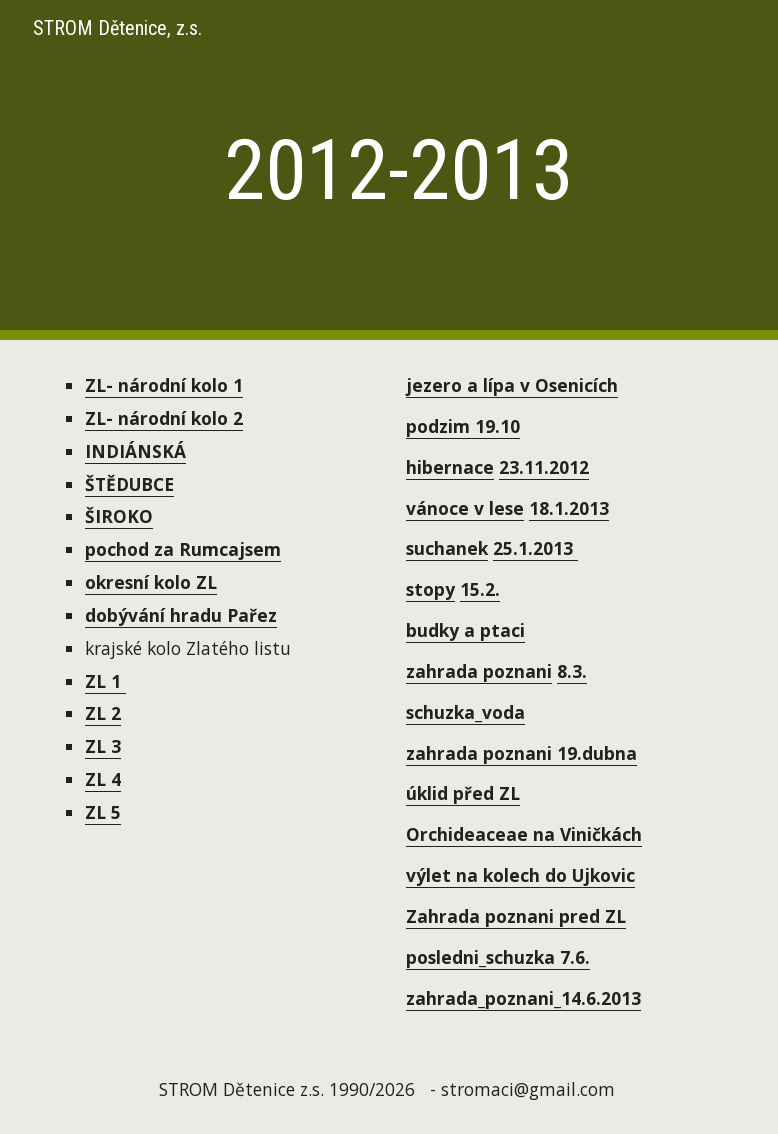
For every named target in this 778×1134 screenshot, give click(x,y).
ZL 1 (105, 681)
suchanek (447, 548)
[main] (389, 170)
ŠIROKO (119, 516)
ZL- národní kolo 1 (164, 385)
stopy (430, 589)
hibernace (450, 467)
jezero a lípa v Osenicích (512, 385)
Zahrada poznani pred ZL (516, 916)
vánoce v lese (465, 508)
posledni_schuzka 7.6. (498, 957)
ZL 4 (103, 779)
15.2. (480, 589)
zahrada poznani (479, 671)
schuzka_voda (465, 712)
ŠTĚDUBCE (129, 484)
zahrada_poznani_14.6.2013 (523, 998)
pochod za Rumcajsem (183, 549)
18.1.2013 (569, 508)
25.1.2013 (535, 548)
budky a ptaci (465, 630)
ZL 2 (103, 713)
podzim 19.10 (463, 426)
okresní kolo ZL (151, 582)
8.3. (572, 671)
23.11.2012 (544, 467)
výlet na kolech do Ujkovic (520, 875)
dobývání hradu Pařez (181, 615)
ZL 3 (103, 746)
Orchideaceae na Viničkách (524, 834)
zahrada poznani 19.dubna (521, 753)
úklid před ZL (463, 793)
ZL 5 (103, 812)
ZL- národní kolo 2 (164, 418)
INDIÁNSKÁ (135, 451)
